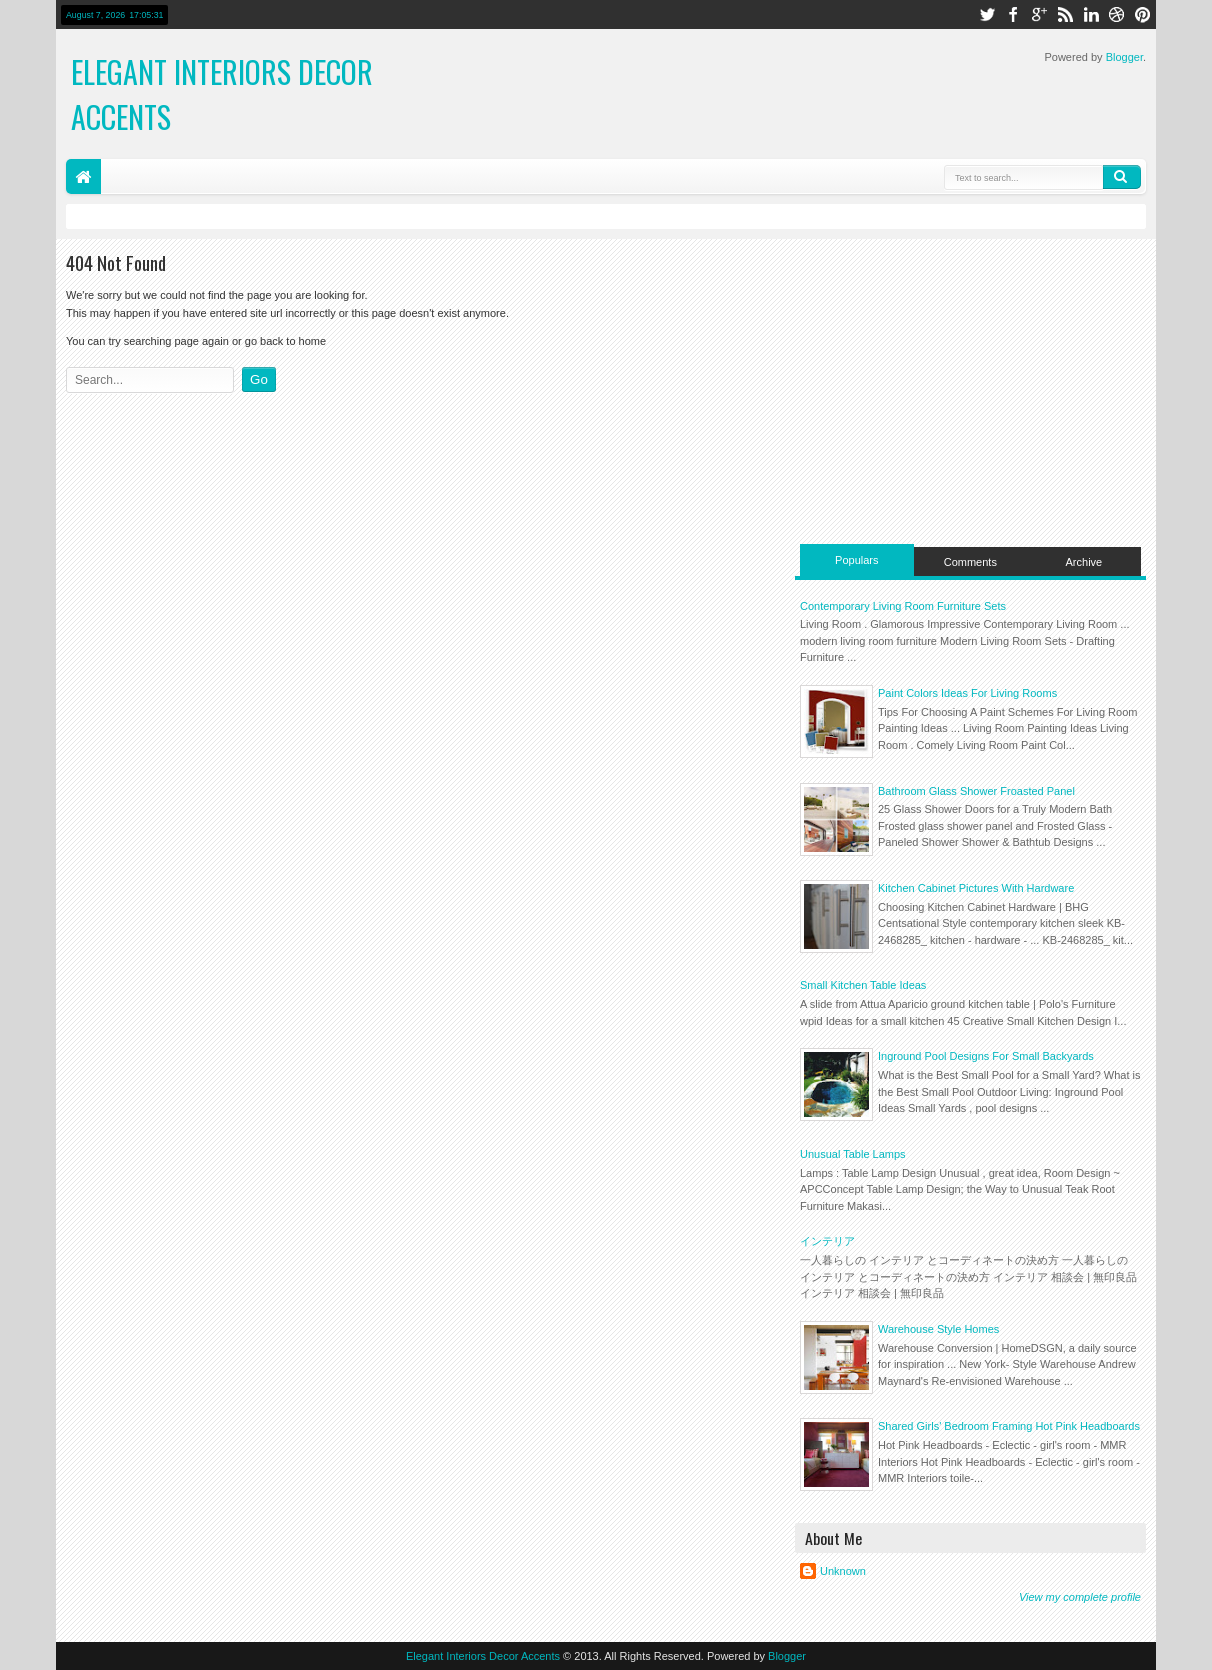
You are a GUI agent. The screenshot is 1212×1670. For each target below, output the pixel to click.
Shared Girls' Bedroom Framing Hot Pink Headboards (1009, 1426)
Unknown (843, 1571)
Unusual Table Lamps (853, 1154)
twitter (987, 14)
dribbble (1117, 14)
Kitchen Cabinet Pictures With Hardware (976, 888)
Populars (856, 560)
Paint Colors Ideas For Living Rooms (967, 693)
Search (1122, 177)
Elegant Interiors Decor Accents (483, 1656)
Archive (1084, 562)
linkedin (1091, 14)
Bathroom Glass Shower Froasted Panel (976, 791)
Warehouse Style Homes (938, 1329)
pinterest (1143, 14)
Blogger (1124, 57)
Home (83, 176)
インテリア (827, 1241)
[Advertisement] (970, 389)
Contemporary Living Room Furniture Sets (903, 606)
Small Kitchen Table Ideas (863, 985)
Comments (970, 562)
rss (1065, 14)
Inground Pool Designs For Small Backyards (986, 1056)
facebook (1013, 14)
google (1039, 14)
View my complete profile (1080, 1597)
